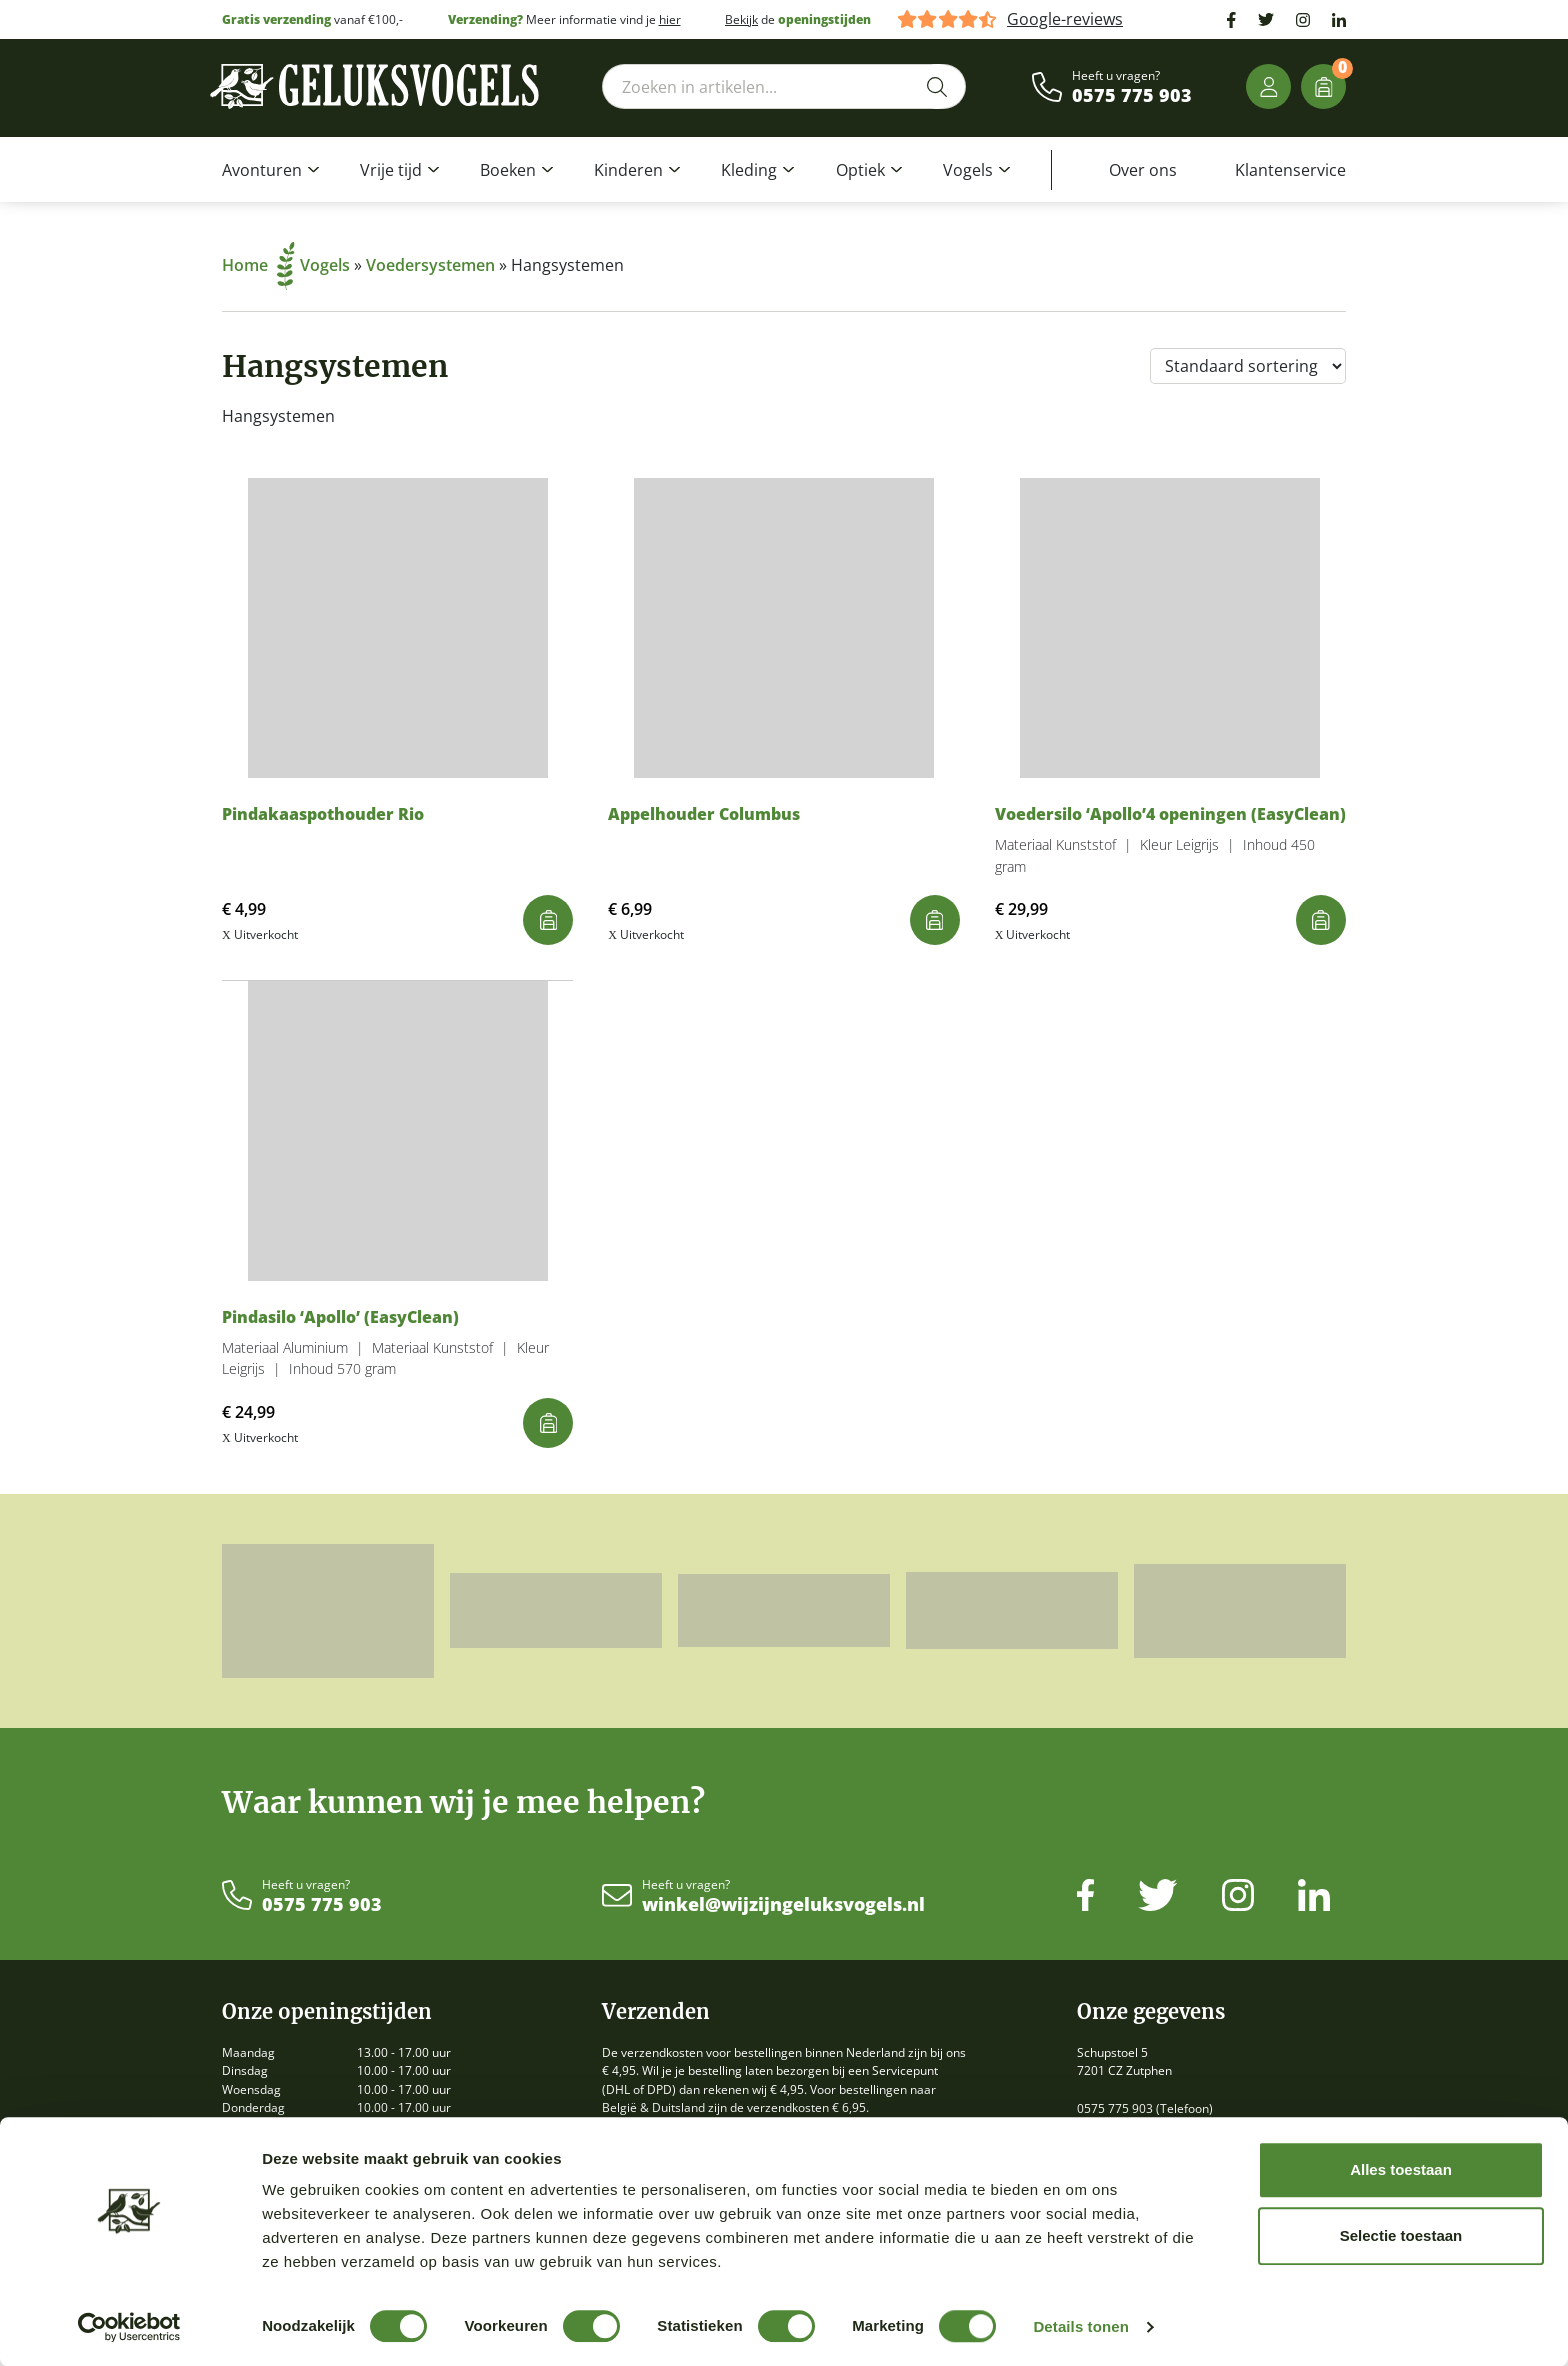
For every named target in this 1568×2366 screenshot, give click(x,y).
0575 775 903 (1132, 96)
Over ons (1143, 170)
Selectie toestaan (1401, 2235)
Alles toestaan (1401, 2169)
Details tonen (1080, 2326)
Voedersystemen (430, 265)
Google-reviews (1065, 19)
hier (670, 19)
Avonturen (262, 170)
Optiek (860, 170)
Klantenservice (1290, 170)
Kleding (749, 170)
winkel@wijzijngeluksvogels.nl (783, 1905)
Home (258, 265)
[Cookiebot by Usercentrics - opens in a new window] (129, 2327)
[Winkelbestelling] (1248, 366)
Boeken (508, 170)
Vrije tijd (391, 170)
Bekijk (741, 19)
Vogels (968, 170)
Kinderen (628, 170)
